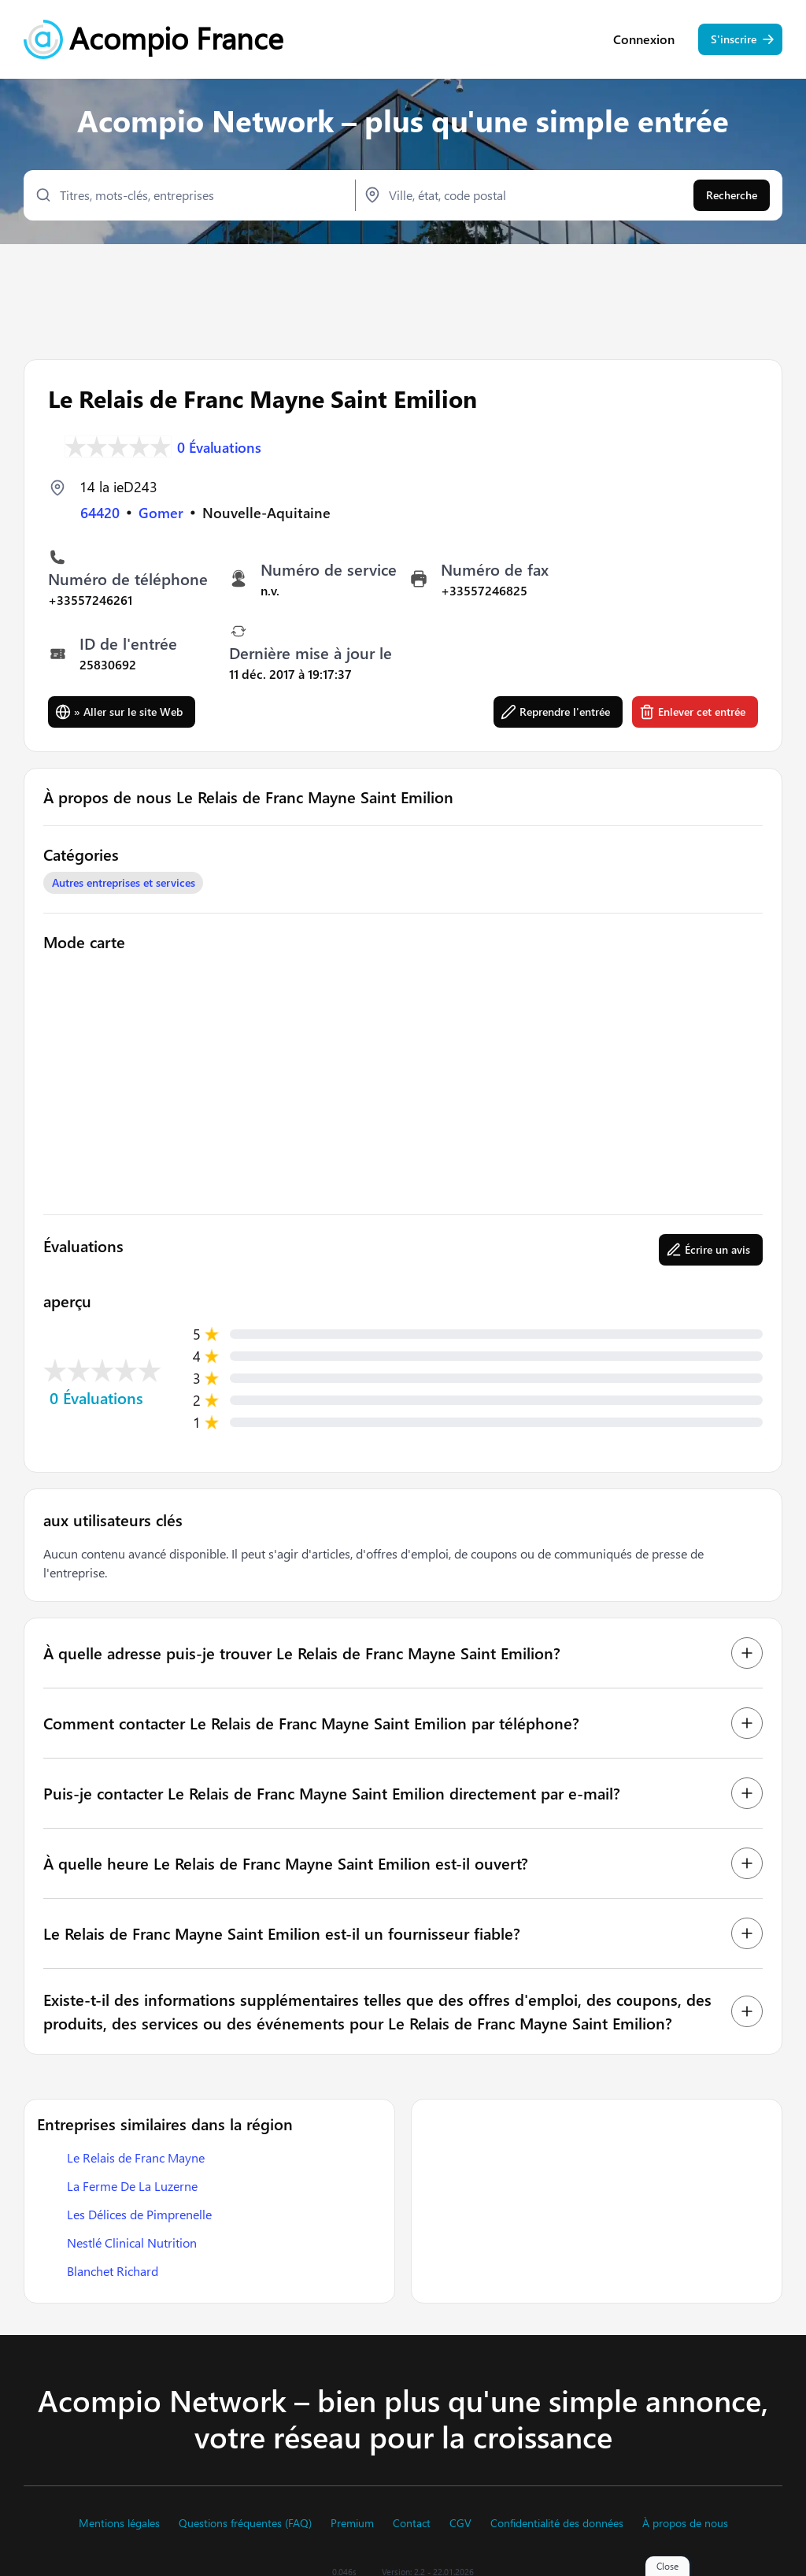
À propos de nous (685, 2523)
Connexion (644, 39)
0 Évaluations (219, 446)
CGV (460, 2523)
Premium (352, 2523)
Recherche (731, 194)
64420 (100, 512)
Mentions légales (119, 2523)
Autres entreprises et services (123, 882)
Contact (412, 2523)
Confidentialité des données (556, 2523)
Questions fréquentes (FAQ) (245, 2523)
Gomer (161, 512)
